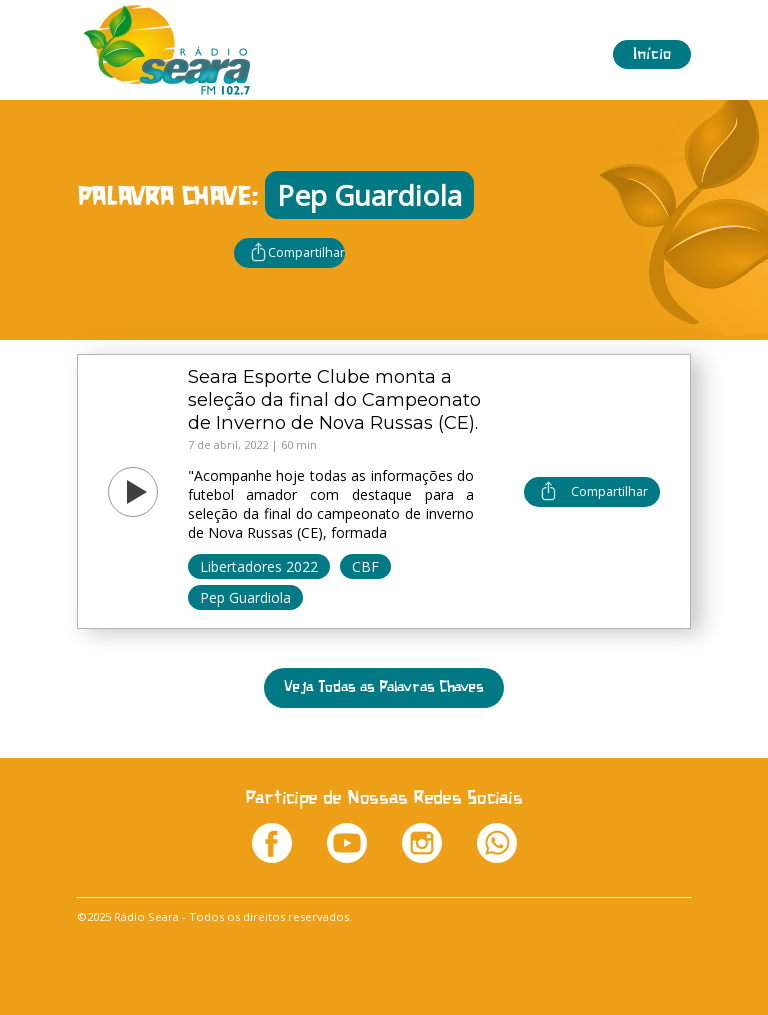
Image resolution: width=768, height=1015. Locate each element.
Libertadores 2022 (259, 566)
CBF (365, 566)
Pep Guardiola (245, 597)
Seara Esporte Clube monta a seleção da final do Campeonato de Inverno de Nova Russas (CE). (334, 399)
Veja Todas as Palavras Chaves (384, 687)
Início (652, 54)
